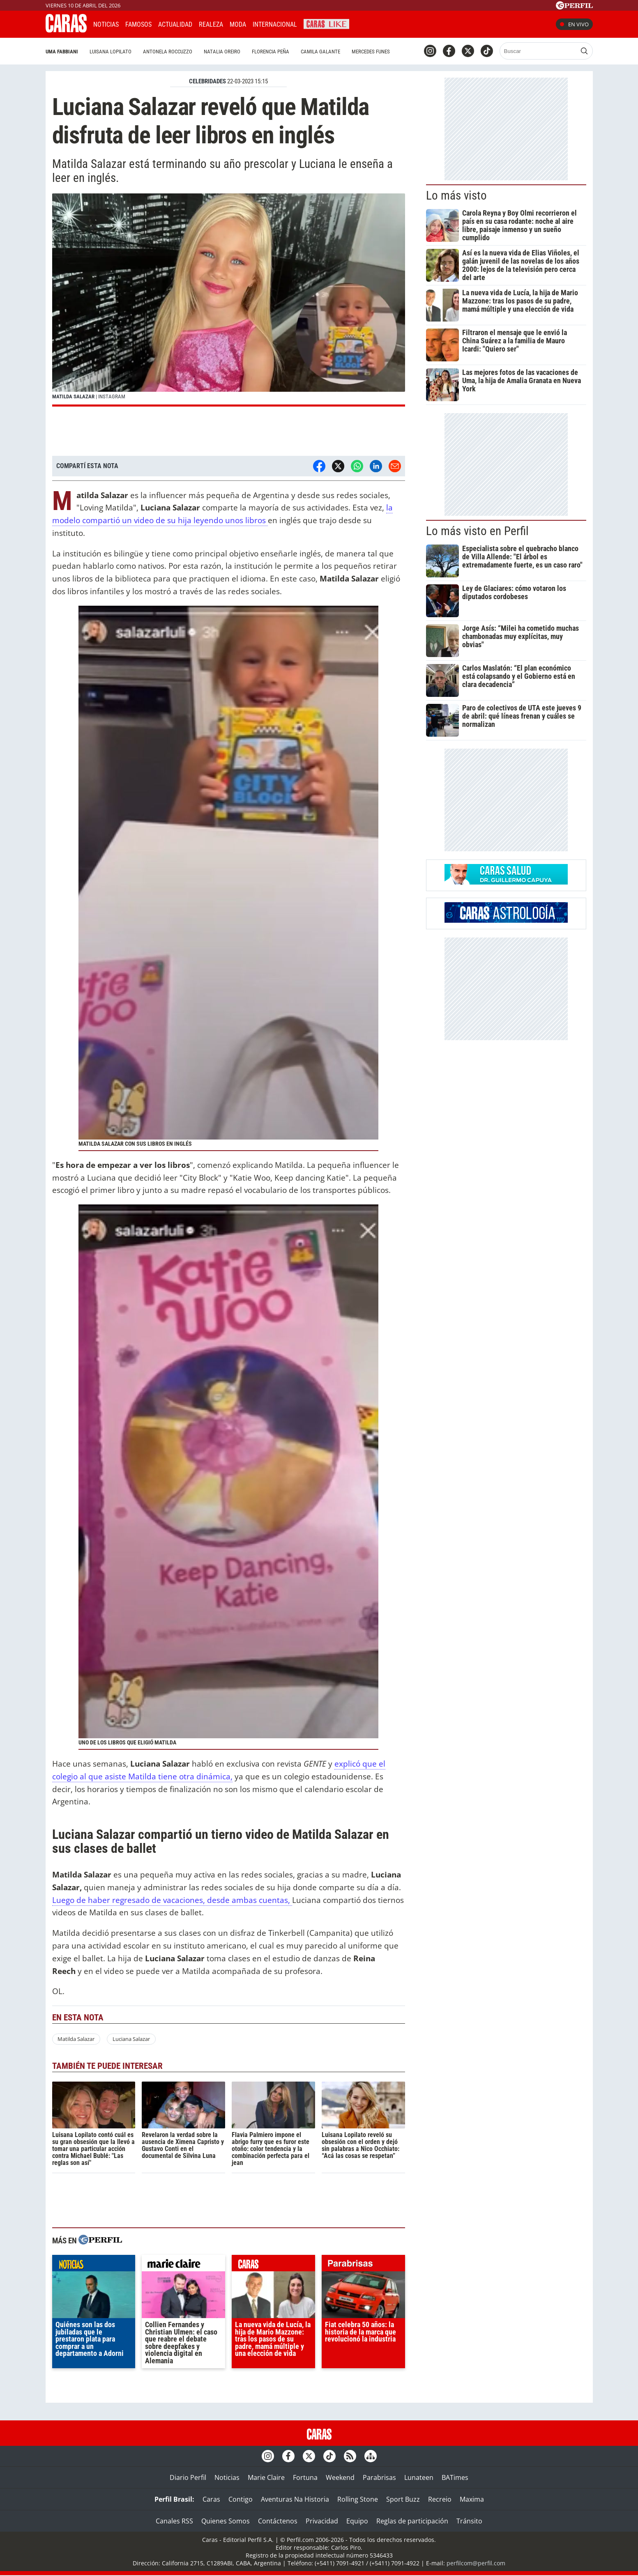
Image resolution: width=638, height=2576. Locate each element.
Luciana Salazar (131, 2039)
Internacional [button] (275, 24)
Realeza (211, 24)
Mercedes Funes (371, 51)
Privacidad (322, 2520)
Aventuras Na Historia (295, 2499)
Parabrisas (379, 2477)
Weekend (340, 2477)
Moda (238, 24)
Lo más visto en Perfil (477, 531)
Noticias (106, 24)
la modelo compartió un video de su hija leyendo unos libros (222, 514)
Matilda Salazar (76, 2039)
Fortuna (305, 2477)
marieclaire (183, 2265)
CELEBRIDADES (207, 81)
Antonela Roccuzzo (167, 51)
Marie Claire (266, 2477)
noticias (94, 2265)
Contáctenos (277, 2520)
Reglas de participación (412, 2520)
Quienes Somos (225, 2520)
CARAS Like (326, 23)
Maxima (472, 2499)
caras (273, 2265)
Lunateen (418, 2477)
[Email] (395, 466)
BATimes (455, 2477)
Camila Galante (320, 51)
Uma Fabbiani (62, 51)
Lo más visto (456, 195)
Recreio (439, 2499)
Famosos (138, 24)
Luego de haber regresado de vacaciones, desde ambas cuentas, (172, 1899)
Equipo (357, 2520)
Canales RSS (174, 2520)
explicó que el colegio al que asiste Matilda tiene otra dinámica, (218, 1770)
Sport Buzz (403, 2499)
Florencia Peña (270, 51)
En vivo (574, 24)
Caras (211, 2499)
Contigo (240, 2499)
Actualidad (175, 24)
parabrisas (363, 2265)
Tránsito (469, 2520)
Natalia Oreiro (222, 51)
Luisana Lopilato (110, 51)
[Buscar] (539, 51)
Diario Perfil (188, 2477)
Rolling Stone (357, 2499)
